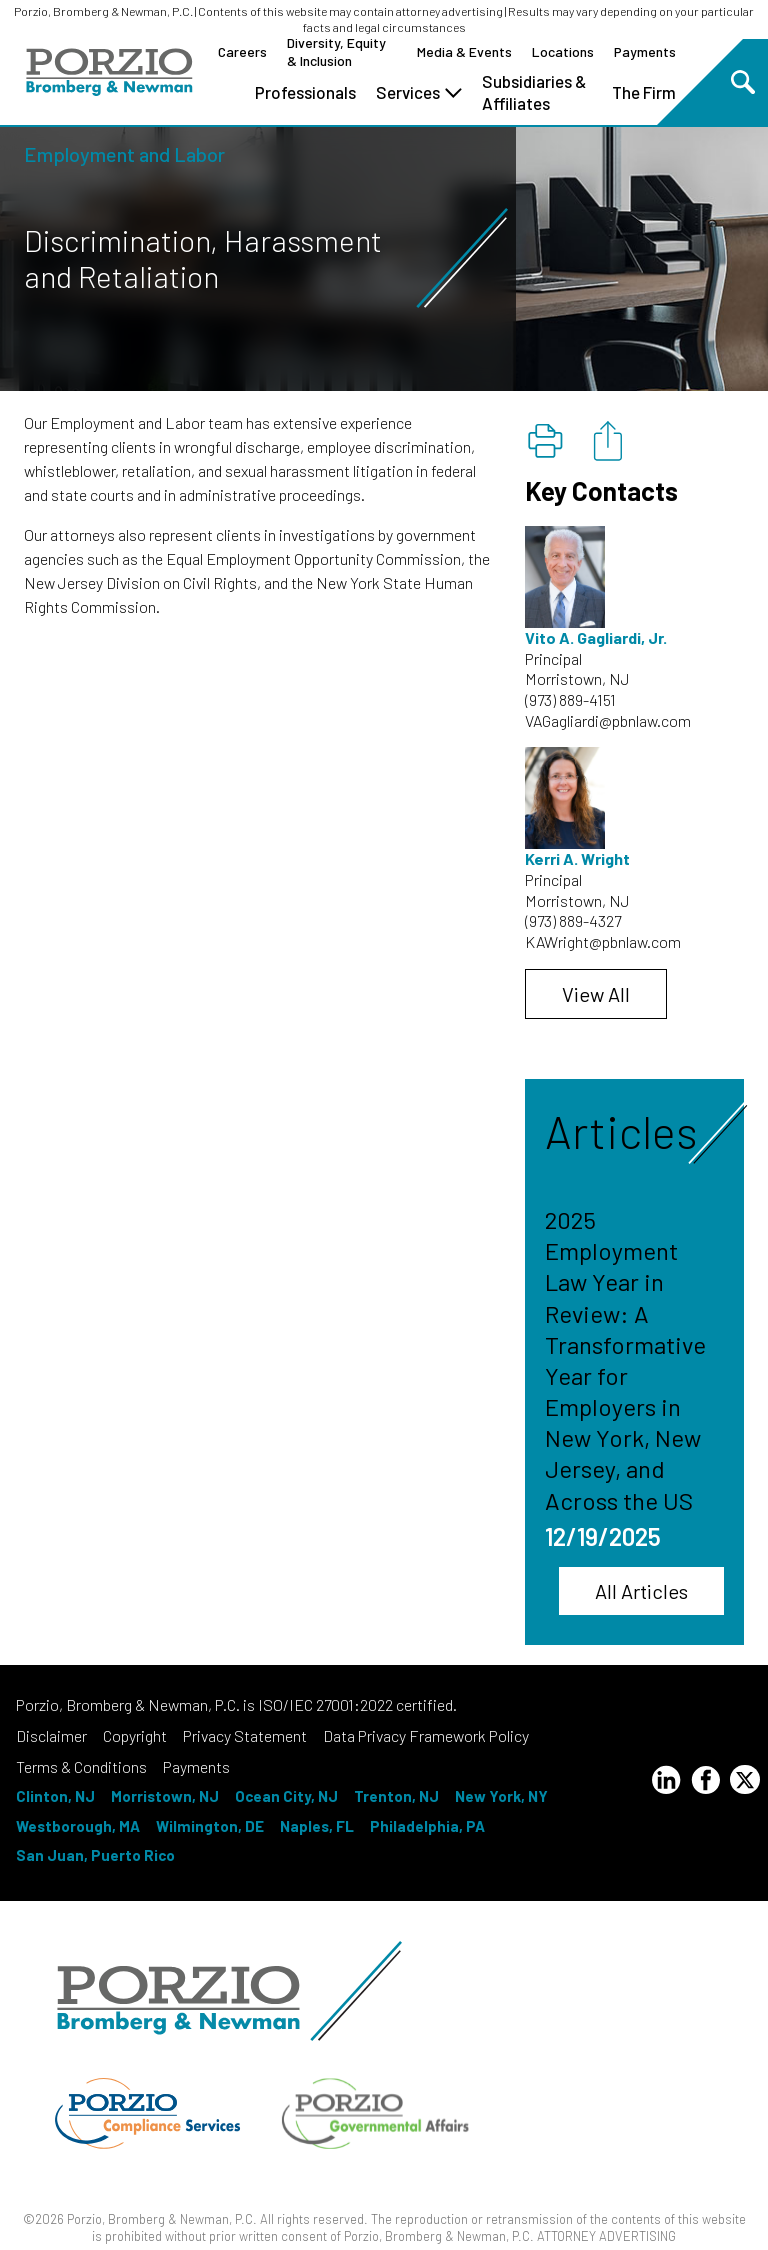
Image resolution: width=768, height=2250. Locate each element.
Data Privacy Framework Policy (426, 1735)
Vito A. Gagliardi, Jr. (596, 637)
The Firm (644, 92)
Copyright (135, 1735)
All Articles (641, 1591)
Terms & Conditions (81, 1766)
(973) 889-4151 (570, 699)
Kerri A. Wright (577, 858)
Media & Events (464, 51)
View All (596, 994)
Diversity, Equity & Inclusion (336, 51)
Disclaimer (51, 1735)
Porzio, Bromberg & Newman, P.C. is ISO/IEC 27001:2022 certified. (236, 1704)
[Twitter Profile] (745, 1779)
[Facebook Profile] (706, 1783)
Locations (563, 51)
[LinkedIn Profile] (666, 1783)
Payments (645, 51)
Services (419, 92)
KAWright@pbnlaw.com (603, 941)
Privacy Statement (245, 1735)
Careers (242, 51)
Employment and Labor (124, 154)
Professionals (305, 92)
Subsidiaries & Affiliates (534, 92)
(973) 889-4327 (573, 920)
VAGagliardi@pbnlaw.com (608, 720)
